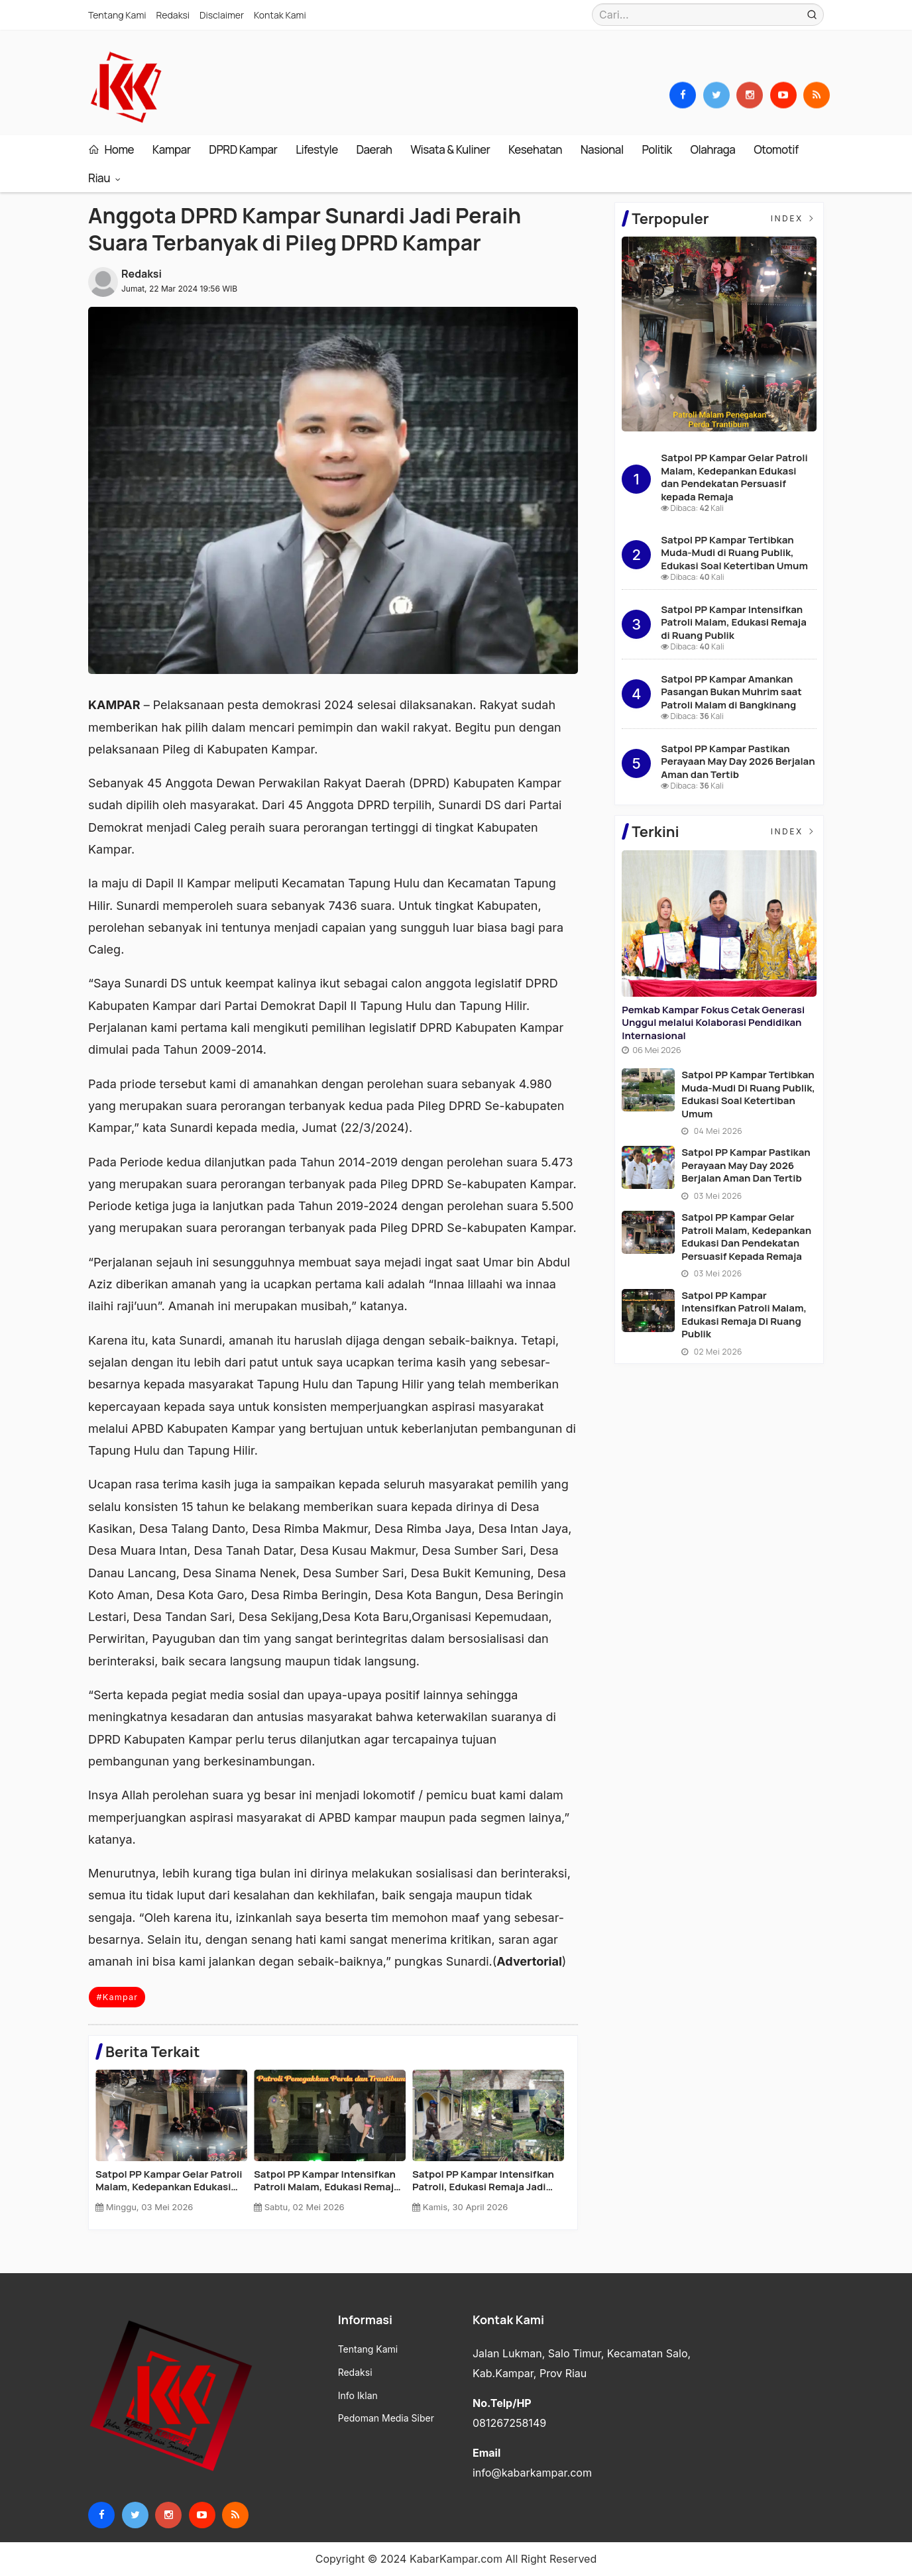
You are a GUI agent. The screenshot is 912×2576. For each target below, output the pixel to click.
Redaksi (173, 15)
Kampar (171, 149)
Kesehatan (535, 149)
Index (794, 218)
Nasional (602, 149)
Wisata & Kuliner (450, 149)
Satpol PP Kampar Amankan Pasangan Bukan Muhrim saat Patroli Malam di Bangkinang (731, 692)
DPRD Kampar (243, 149)
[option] (174, 2146)
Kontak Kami (280, 15)
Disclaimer (222, 15)
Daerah (374, 149)
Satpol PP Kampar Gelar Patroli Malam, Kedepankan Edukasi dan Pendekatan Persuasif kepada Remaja (734, 477)
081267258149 (509, 2423)
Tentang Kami (117, 15)
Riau (100, 178)
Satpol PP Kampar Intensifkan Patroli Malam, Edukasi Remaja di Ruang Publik (734, 622)
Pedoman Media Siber (386, 2418)
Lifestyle (317, 149)
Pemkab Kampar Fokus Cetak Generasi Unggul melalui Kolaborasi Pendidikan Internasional (164, 2181)
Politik (656, 149)
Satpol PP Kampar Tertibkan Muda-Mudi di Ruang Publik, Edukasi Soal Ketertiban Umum (327, 2181)
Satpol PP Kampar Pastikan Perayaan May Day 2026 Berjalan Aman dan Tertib (477, 2181)
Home (111, 149)
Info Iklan (358, 2395)
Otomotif (776, 149)
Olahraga (713, 149)
